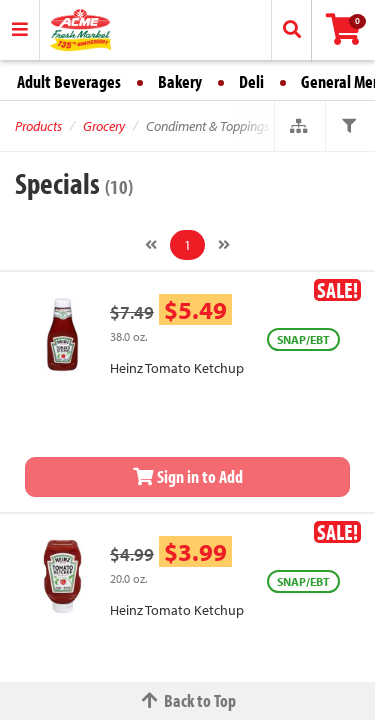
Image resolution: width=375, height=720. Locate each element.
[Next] (224, 245)
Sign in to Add (188, 476)
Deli (251, 81)
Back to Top (188, 700)
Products (38, 126)
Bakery (180, 81)
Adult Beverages (69, 81)
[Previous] (151, 245)
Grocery (104, 126)
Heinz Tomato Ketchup (177, 368)
